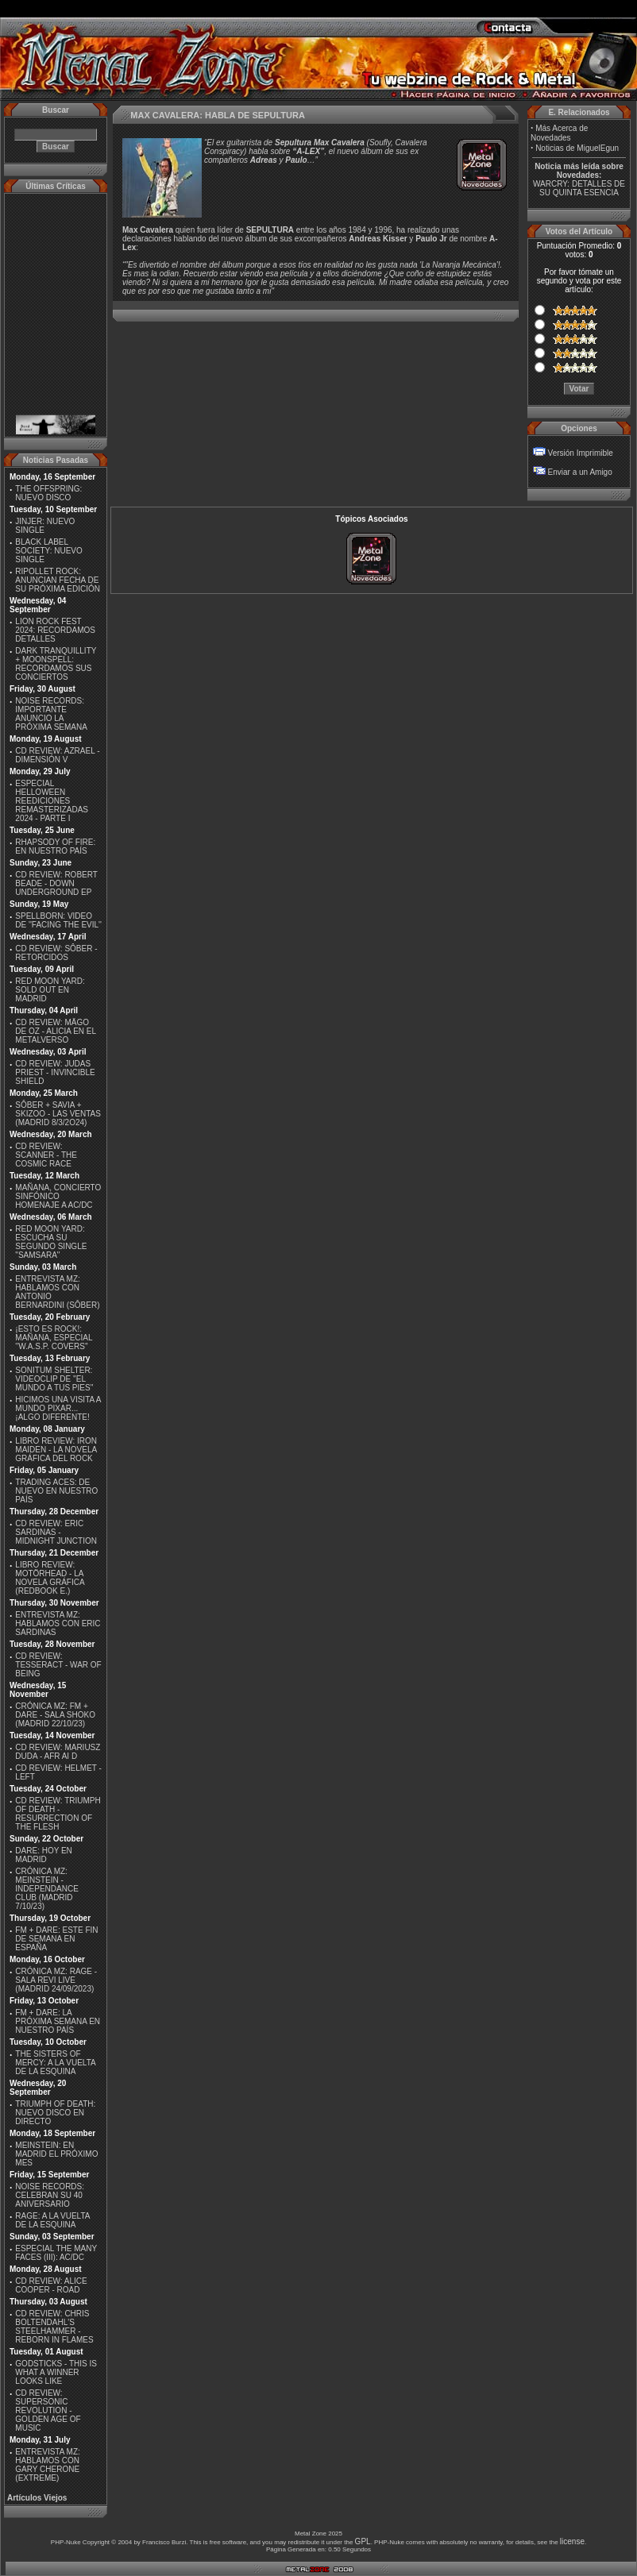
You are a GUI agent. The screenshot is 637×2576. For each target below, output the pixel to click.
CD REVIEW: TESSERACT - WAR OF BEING (58, 1665)
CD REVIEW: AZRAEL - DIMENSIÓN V (57, 755)
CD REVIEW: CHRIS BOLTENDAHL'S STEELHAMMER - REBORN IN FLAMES (54, 2326)
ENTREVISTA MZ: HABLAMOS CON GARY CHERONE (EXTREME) (47, 2464)
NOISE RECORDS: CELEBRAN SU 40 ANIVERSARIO (49, 2195)
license (572, 2541)
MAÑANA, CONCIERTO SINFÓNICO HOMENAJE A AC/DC (58, 1196)
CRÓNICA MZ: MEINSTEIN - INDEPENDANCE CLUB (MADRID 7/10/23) (46, 1889)
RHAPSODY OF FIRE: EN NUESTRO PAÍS (55, 846)
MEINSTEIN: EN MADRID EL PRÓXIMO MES (56, 2154)
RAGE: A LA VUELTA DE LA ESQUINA (52, 2220)
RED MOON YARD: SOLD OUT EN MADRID (49, 990)
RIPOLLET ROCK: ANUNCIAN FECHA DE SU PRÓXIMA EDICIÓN (57, 580)
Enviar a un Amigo (580, 472)
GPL (363, 2541)
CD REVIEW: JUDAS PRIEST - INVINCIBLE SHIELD (55, 1072)
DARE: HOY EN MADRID (43, 1855)
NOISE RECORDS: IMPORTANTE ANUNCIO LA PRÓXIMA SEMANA (51, 713)
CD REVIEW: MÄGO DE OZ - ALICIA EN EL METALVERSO (55, 1031)
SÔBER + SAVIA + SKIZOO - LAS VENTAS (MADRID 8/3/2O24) (58, 1114)
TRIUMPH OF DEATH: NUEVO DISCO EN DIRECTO (55, 2113)
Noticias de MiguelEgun (577, 148)
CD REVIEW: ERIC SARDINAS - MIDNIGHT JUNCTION (56, 1532)
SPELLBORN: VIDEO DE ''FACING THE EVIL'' (58, 920)
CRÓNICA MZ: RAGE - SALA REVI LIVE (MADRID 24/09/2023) (56, 1980)
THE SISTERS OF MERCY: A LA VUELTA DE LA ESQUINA (55, 2063)
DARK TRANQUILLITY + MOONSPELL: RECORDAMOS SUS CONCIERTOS (55, 663)
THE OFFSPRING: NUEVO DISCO (48, 493)
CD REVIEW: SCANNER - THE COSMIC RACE (46, 1155)
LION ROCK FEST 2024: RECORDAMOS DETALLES (55, 630)
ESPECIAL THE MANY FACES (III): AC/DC (56, 2253)
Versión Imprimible (580, 453)
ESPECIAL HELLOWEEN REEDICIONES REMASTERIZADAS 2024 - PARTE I (51, 801)
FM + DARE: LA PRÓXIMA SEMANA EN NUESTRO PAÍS (57, 2021)
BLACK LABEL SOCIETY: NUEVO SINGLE (48, 551)
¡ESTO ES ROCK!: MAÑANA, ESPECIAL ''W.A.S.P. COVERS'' (53, 1338)
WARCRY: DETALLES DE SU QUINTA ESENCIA (579, 188)
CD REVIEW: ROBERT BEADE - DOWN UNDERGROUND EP (56, 883)
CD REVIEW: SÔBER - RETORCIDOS (56, 953)
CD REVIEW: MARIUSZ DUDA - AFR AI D (57, 1751)
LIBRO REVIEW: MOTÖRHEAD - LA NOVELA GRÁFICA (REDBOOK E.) (49, 1577)
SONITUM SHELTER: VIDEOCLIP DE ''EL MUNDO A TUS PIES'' (54, 1379)
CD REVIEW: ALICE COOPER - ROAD (51, 2285)
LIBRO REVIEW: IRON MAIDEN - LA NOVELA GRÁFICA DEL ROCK (56, 1449)
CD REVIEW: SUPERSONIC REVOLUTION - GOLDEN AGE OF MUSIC (47, 2410)
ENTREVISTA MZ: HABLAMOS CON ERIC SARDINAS (57, 1623)
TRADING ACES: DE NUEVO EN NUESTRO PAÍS (56, 1491)
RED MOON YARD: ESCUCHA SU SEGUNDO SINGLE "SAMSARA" (51, 1241)
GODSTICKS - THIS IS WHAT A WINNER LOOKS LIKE (56, 2372)
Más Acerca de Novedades (559, 133)
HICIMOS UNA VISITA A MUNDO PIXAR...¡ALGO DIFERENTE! (58, 1408)
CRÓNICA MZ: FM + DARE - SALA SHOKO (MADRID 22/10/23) (55, 1715)
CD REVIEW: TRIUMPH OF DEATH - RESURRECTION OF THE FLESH (57, 1813)
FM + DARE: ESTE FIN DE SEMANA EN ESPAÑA (56, 1939)
